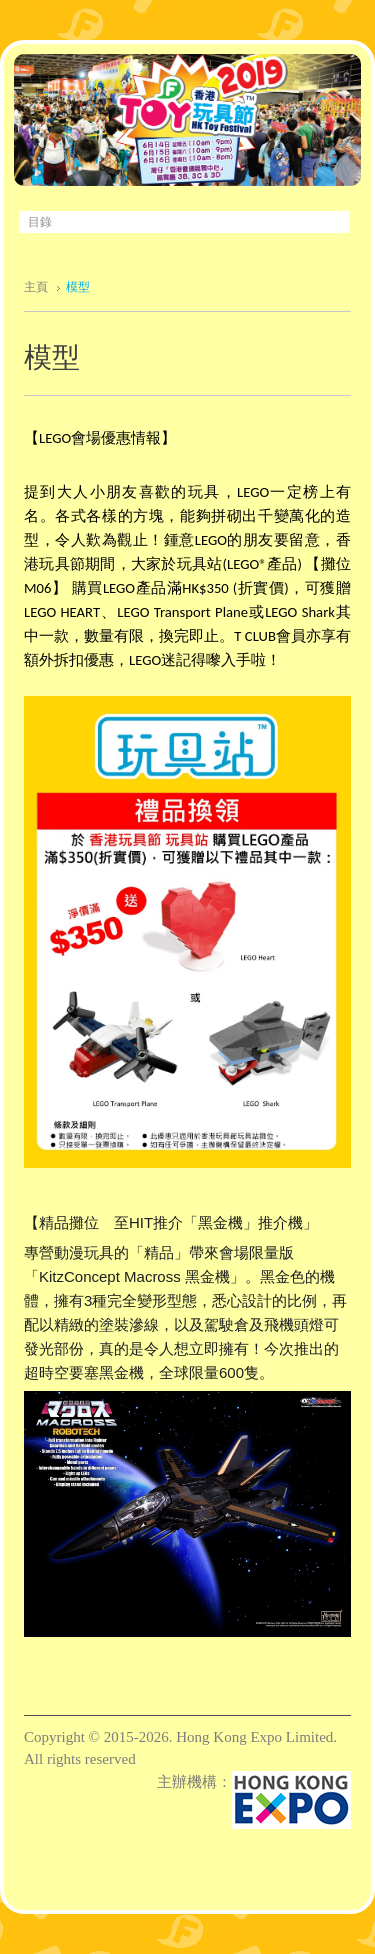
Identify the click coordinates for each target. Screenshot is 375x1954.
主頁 (36, 287)
